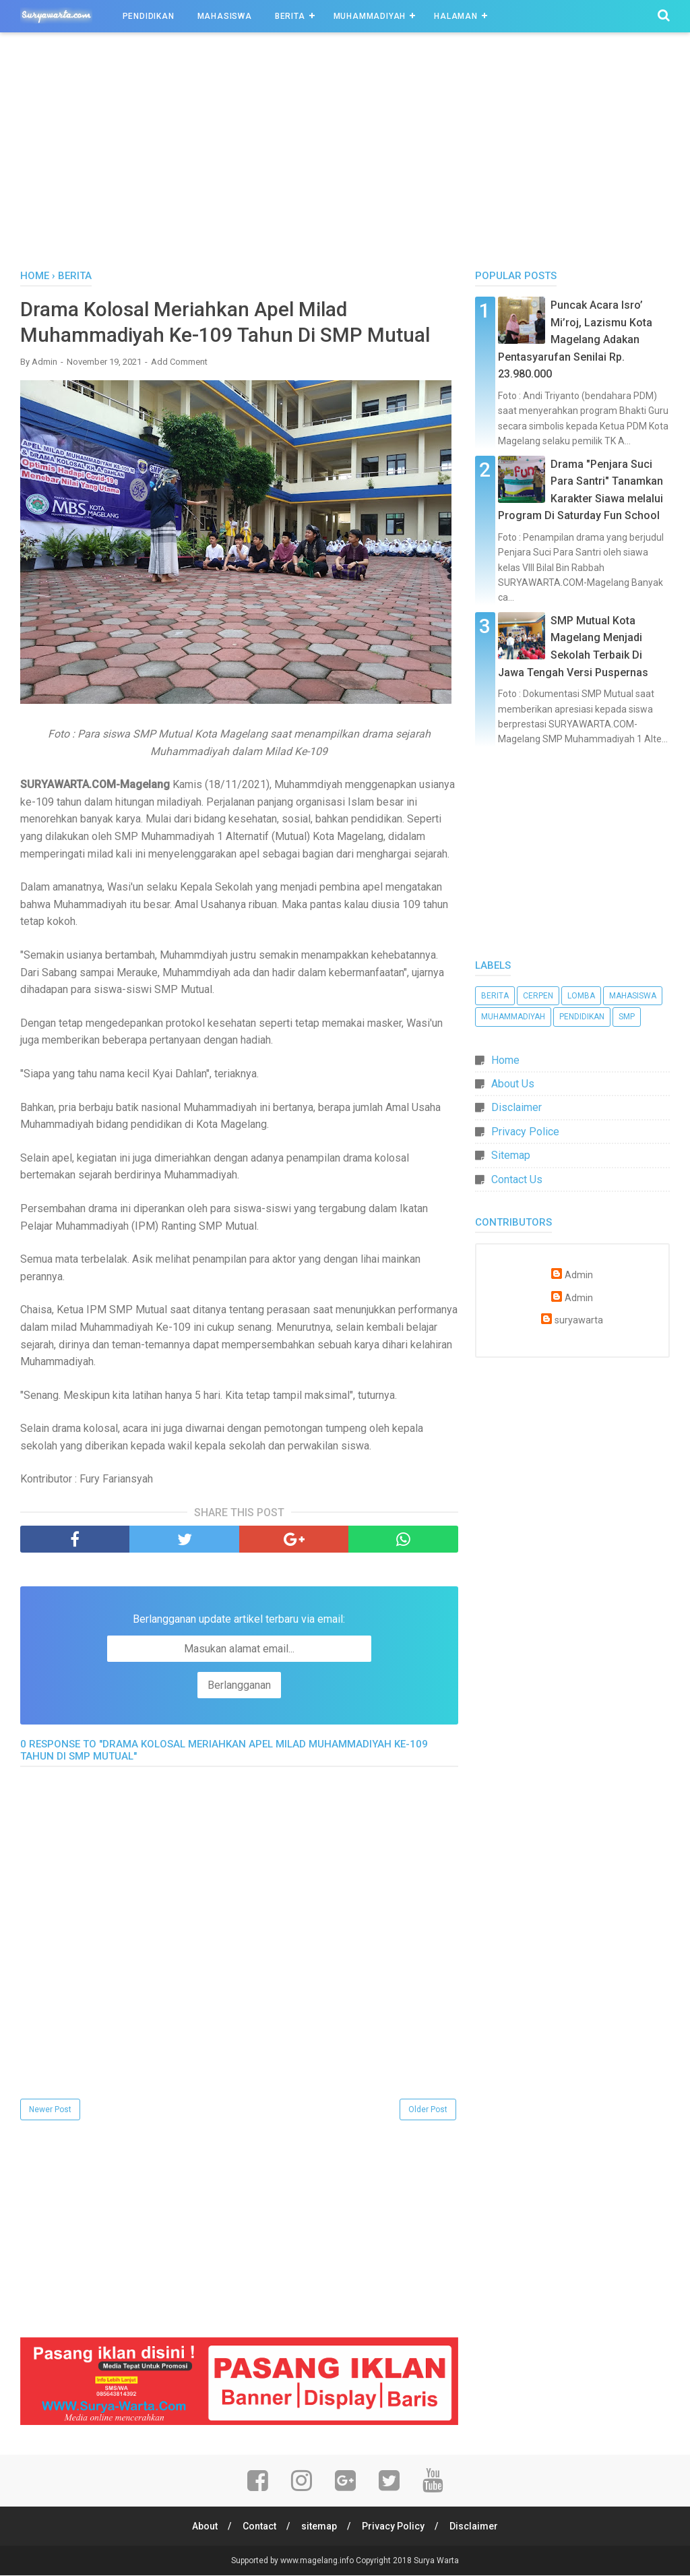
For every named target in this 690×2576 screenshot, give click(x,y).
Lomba (581, 995)
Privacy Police (525, 1131)
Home (505, 1060)
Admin (579, 1275)
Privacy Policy (394, 2526)
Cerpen (538, 995)
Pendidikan (149, 16)
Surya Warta (436, 2561)
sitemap (319, 2526)
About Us (512, 1083)
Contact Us (516, 1179)
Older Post (427, 2110)
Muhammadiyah (370, 16)
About (203, 2526)
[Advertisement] (345, 154)
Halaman (456, 16)
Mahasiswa (224, 16)
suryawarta (579, 1320)
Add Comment (179, 362)
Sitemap (510, 1155)
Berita (290, 16)
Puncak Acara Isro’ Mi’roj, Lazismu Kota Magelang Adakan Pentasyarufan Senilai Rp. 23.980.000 (575, 339)
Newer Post (50, 2110)
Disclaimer (516, 1107)
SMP (627, 1016)
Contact (259, 2526)
